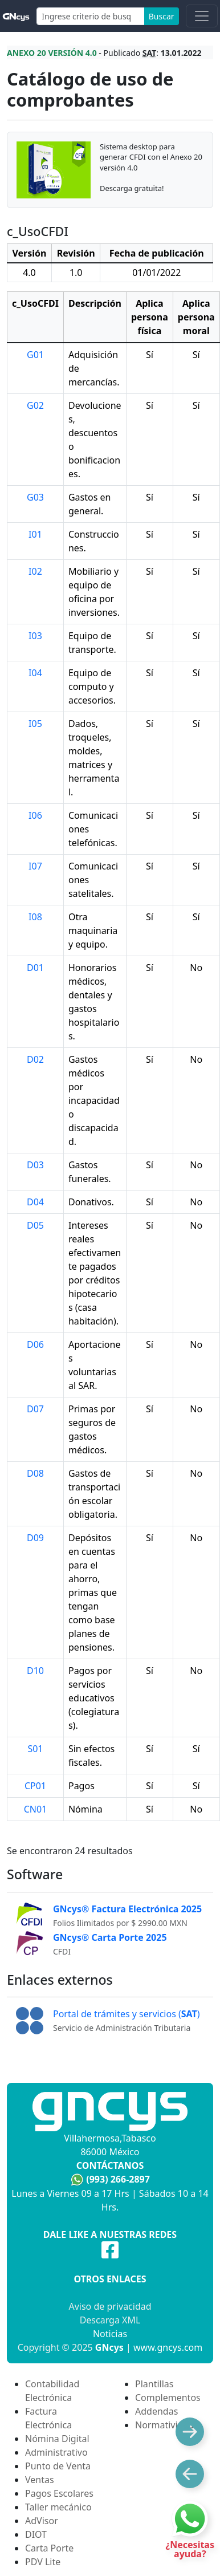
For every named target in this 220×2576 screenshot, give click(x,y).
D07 (35, 1409)
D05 (35, 1225)
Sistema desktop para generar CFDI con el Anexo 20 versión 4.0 (151, 156)
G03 (35, 497)
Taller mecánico (58, 2507)
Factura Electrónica (48, 2418)
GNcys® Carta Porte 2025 (110, 1937)
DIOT (36, 2534)
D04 (35, 1202)
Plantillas (154, 2384)
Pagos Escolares (59, 2493)
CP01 (35, 1785)
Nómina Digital (57, 2438)
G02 (35, 405)
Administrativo (56, 2452)
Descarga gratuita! (132, 188)
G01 (35, 354)
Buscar (161, 16)
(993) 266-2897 (118, 2179)
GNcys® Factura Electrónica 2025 (127, 1909)
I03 (35, 635)
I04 (35, 673)
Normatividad (164, 2425)
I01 (35, 534)
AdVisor (41, 2520)
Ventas (39, 2479)
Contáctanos (110, 2165)
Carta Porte (49, 2548)
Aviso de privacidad (109, 2306)
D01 (35, 967)
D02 (35, 1059)
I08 (35, 917)
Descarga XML (110, 2320)
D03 (35, 1165)
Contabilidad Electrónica (52, 2391)
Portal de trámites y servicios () (126, 2014)
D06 (35, 1344)
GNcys (109, 2347)
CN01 (35, 1809)
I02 (35, 571)
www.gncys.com (167, 2347)
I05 (35, 723)
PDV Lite (42, 2561)
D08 (35, 1473)
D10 (35, 1670)
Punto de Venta (58, 2466)
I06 (35, 815)
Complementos (168, 2397)
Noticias (110, 2333)
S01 (35, 1748)
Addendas (156, 2411)
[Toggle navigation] (202, 16)
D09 (35, 1537)
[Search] (90, 16)
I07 (35, 866)
